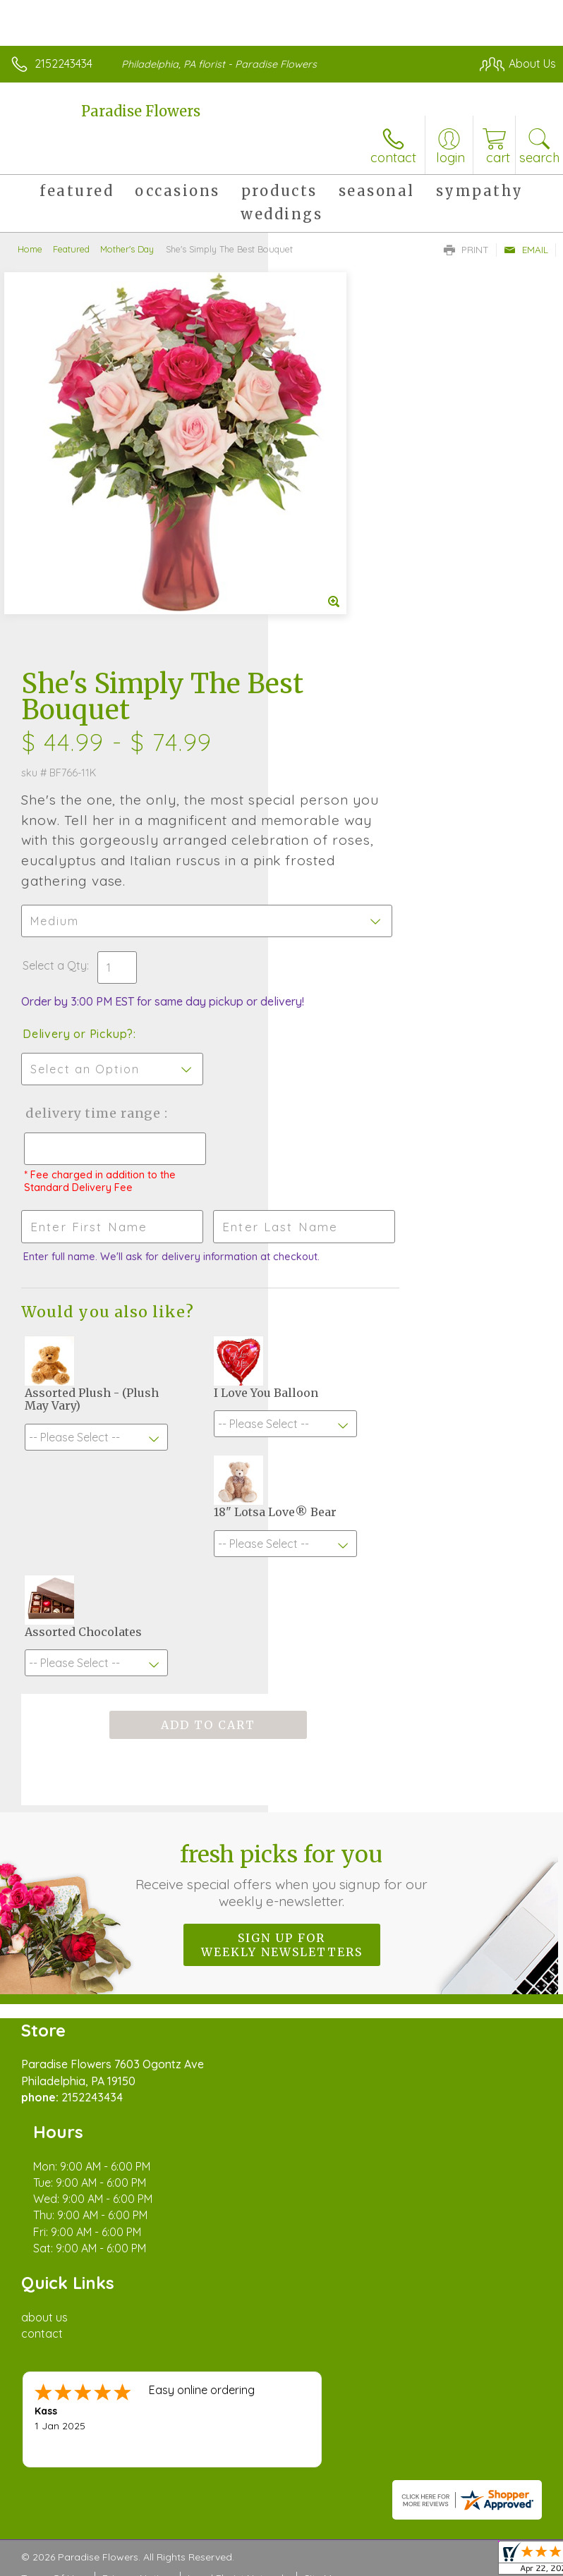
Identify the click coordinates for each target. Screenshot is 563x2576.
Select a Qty (323, 587)
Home (30, 249)
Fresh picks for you (282, 1471)
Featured (71, 249)
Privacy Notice (136, 2024)
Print (466, 249)
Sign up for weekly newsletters (282, 1541)
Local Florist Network (237, 2024)
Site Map (324, 2024)
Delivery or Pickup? (346, 670)
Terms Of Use (53, 2024)
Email (526, 249)
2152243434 (63, 63)
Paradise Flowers (140, 111)
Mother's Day (127, 249)
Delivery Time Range (336, 763)
